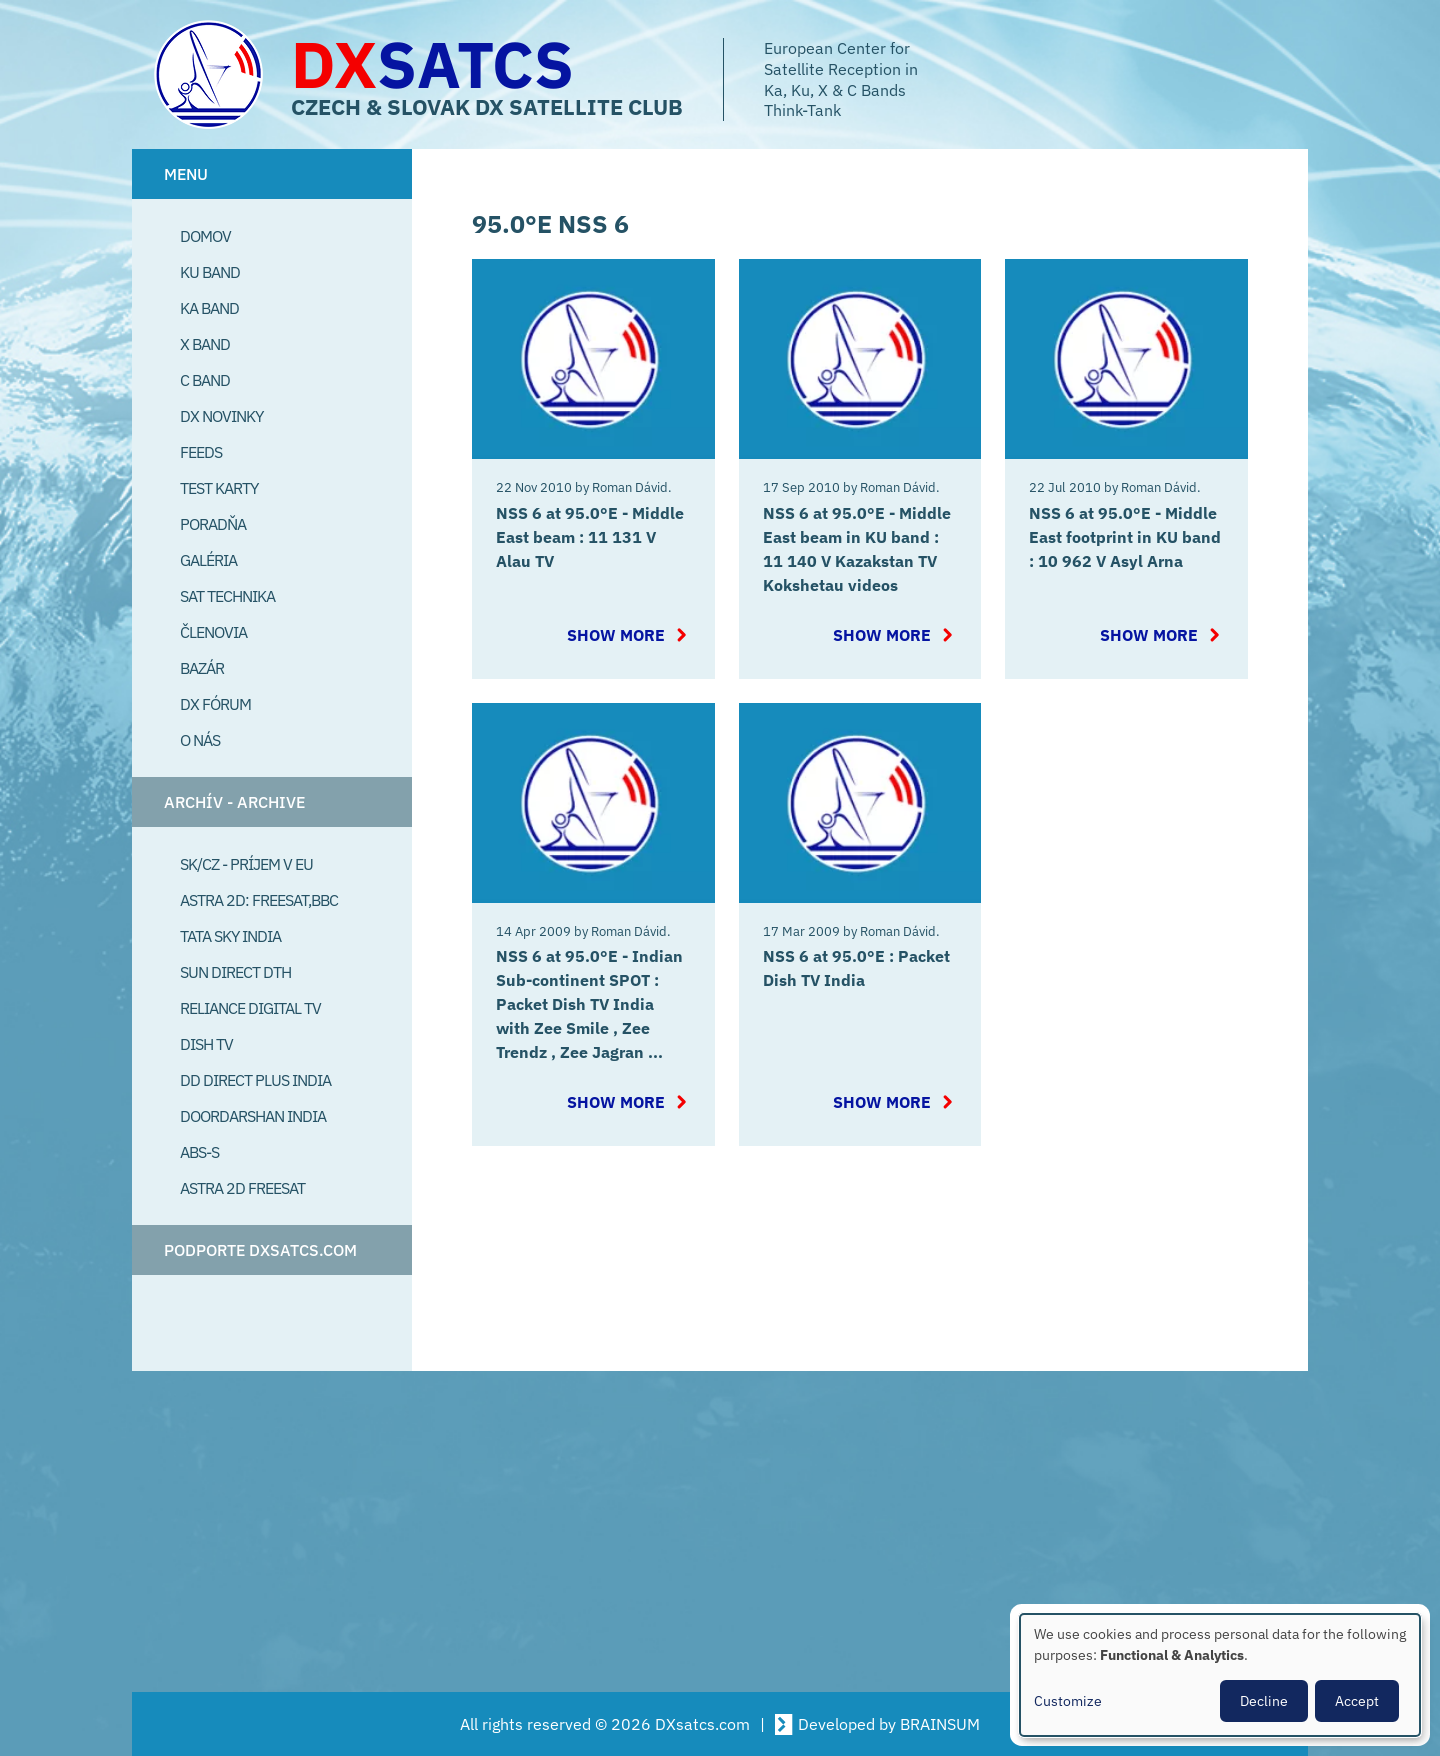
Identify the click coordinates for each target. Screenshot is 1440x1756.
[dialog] (1220, 1675)
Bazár (202, 668)
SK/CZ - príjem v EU (246, 864)
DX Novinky (221, 416)
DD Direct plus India (255, 1080)
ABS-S (199, 1152)
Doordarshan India (253, 1116)
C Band (205, 380)
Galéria (208, 560)
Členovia (213, 632)
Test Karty (219, 488)
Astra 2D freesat (242, 1188)
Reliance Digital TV (250, 1008)
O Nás (200, 740)
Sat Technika (227, 596)
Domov (205, 236)
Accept (1357, 1701)
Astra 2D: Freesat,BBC (259, 900)
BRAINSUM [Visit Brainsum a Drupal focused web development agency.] (940, 1724)
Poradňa (213, 524)
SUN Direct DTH (235, 972)
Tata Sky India (230, 936)
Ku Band (210, 272)
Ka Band (209, 308)
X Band (205, 344)
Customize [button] (1068, 1701)
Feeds (201, 452)
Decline (1264, 1701)
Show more (616, 635)
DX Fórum (215, 704)
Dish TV (206, 1044)
